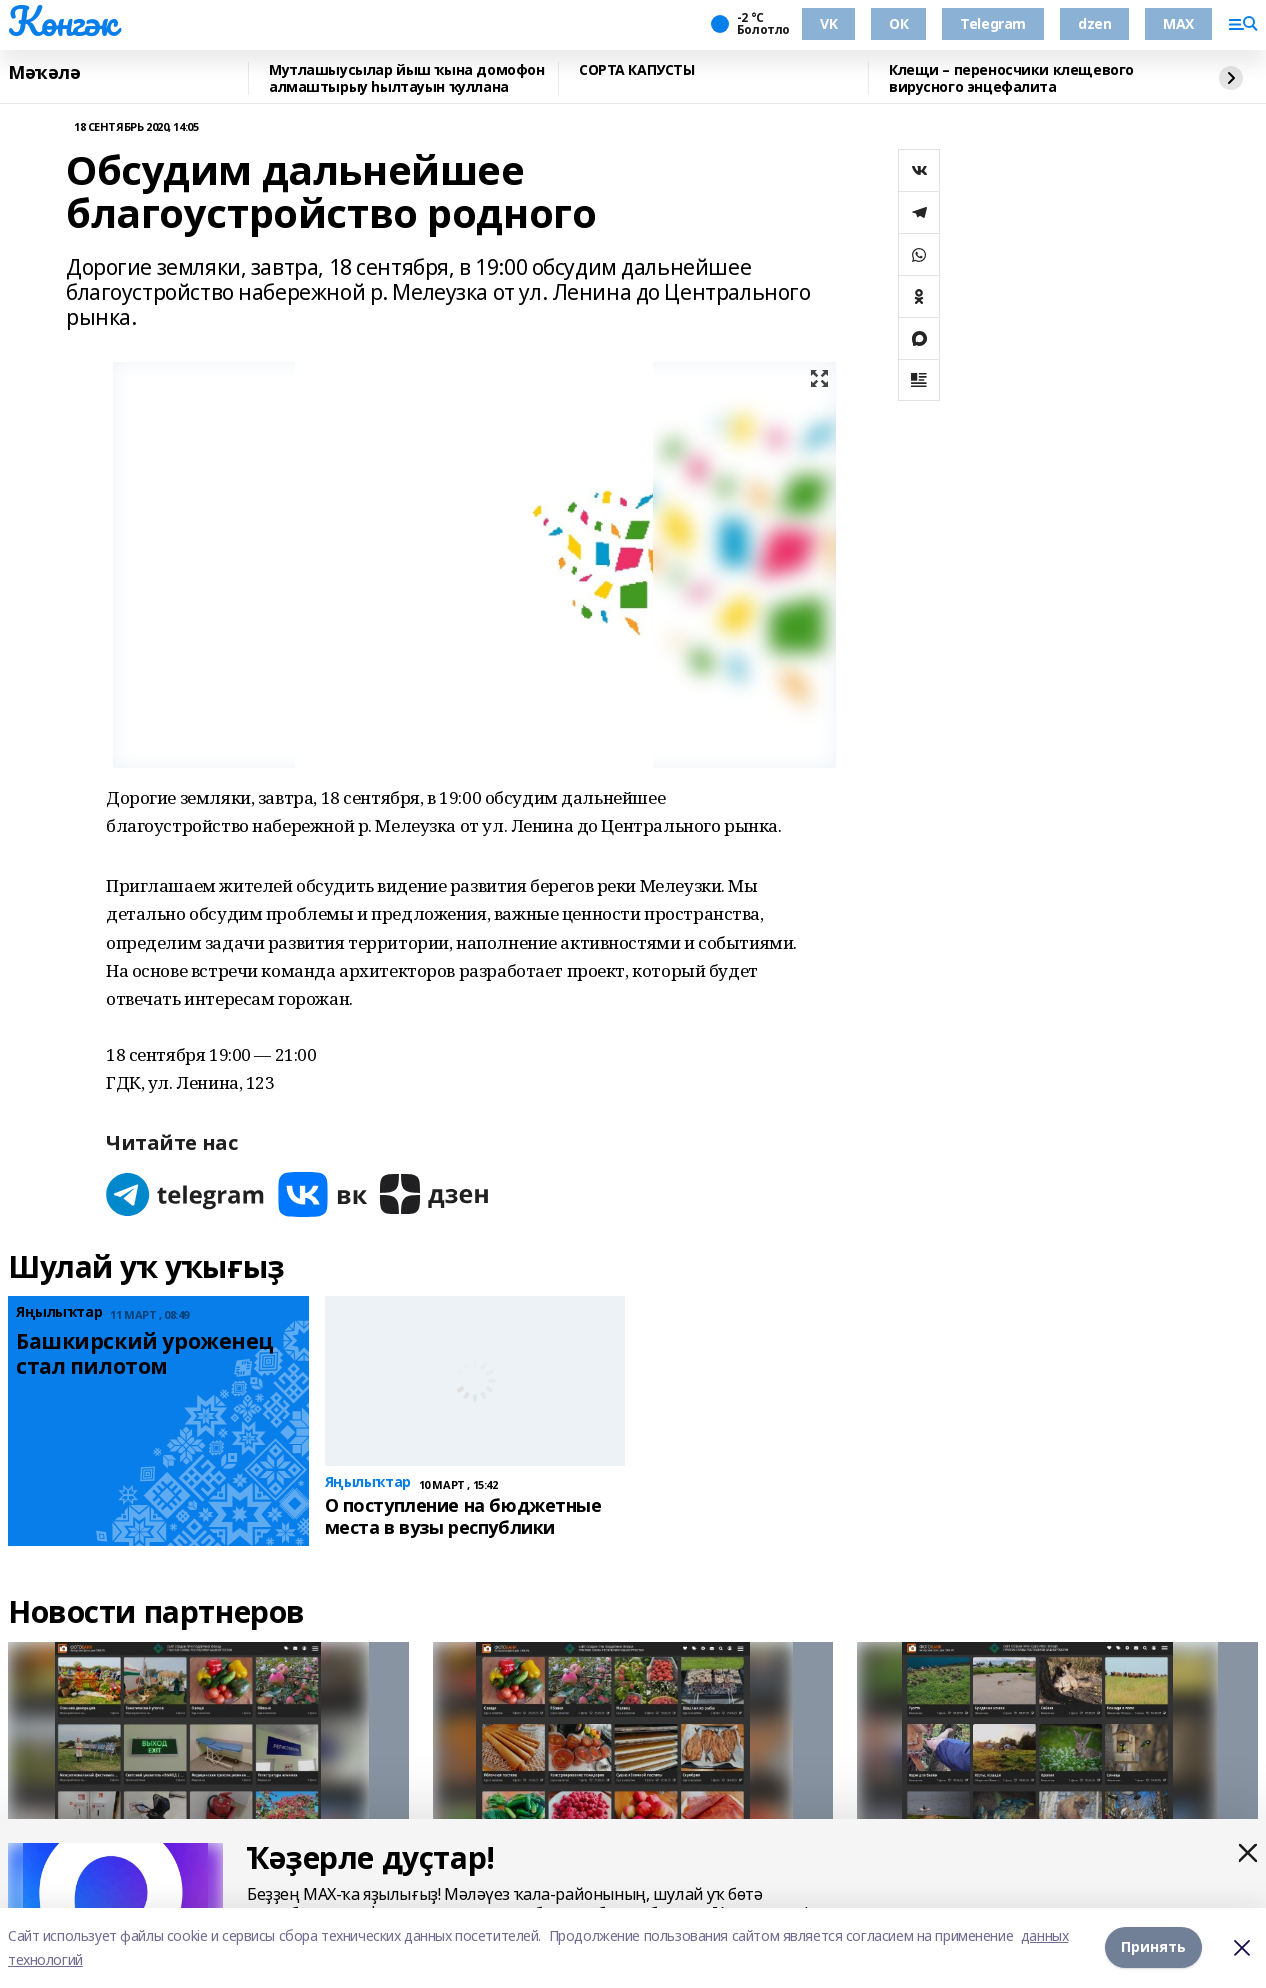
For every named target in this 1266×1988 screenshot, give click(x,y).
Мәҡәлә (44, 73)
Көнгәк (62, 21)
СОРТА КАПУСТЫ (637, 70)
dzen (1094, 23)
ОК (898, 23)
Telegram (993, 23)
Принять (1153, 1947)
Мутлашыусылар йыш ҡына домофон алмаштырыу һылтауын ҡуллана (406, 78)
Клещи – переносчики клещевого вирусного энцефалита (1011, 78)
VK (828, 23)
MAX (1178, 23)
